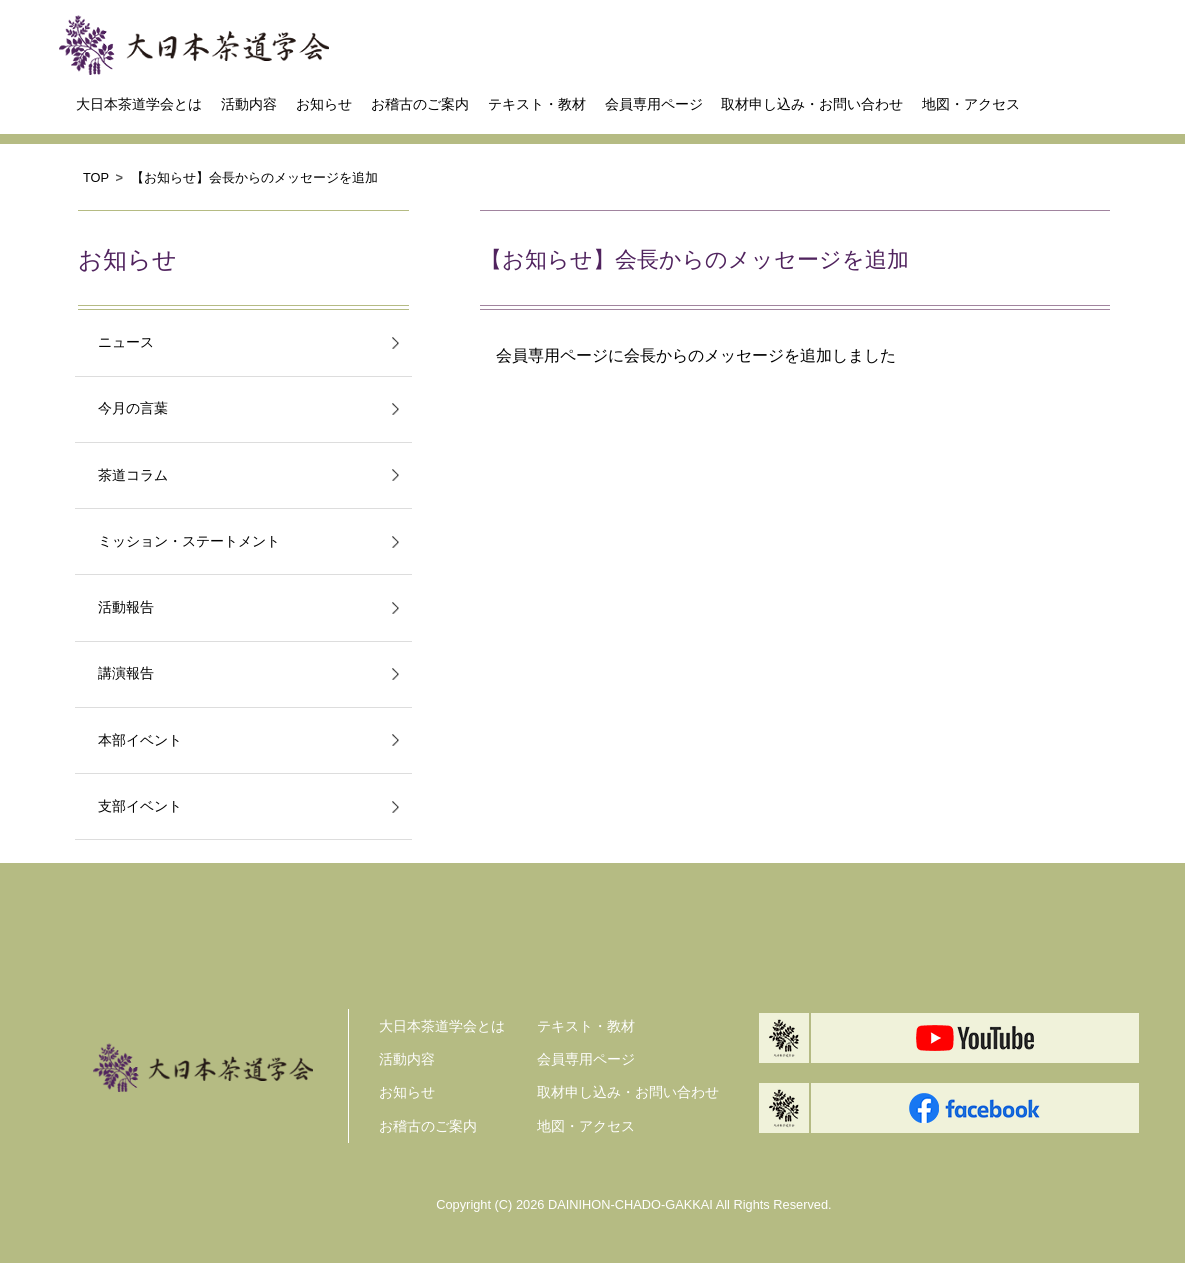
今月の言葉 (133, 408)
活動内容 (249, 104)
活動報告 (126, 607)
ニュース (126, 342)
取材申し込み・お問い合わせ (812, 104)
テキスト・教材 (537, 104)
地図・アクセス (971, 104)
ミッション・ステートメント (189, 541)
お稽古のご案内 (420, 104)
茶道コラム (133, 475)
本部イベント (140, 740)
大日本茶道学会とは (139, 104)
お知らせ (324, 104)
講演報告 (126, 673)
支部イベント (140, 806)
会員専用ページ (654, 104)
